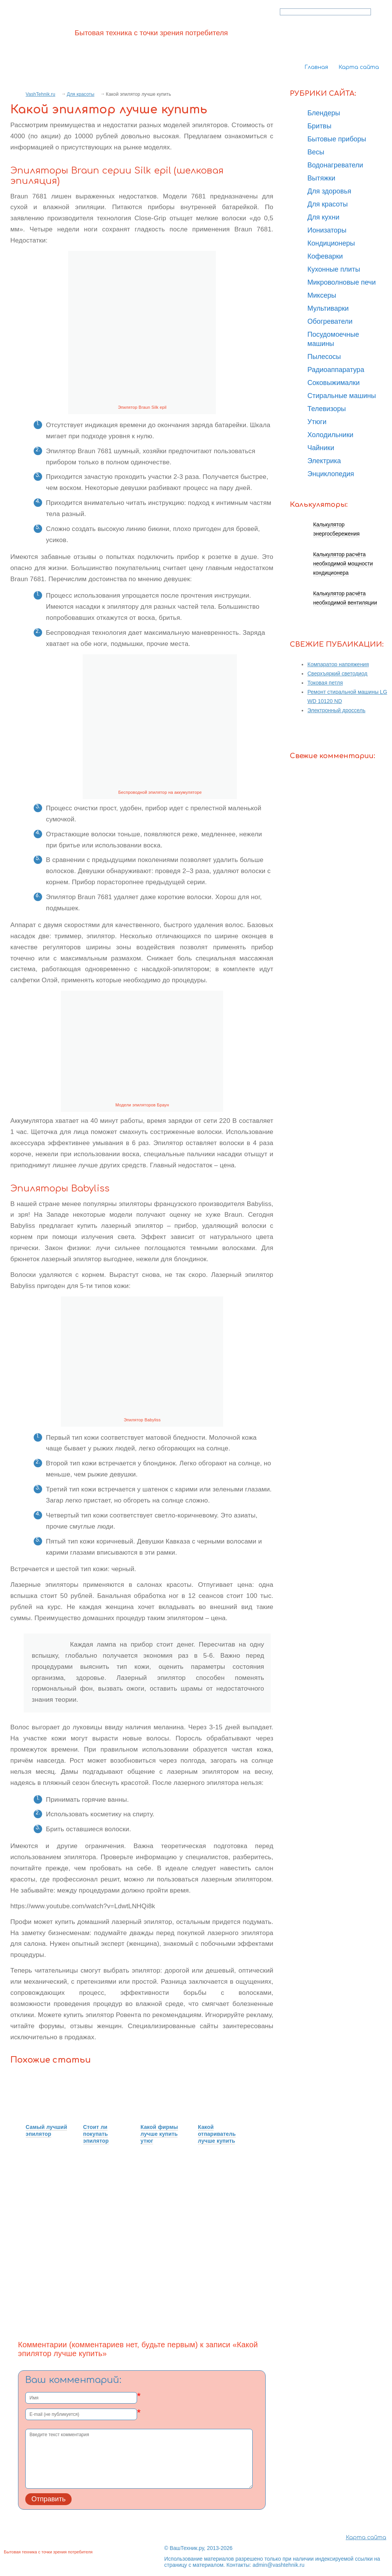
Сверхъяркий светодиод (337, 673)
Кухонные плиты (333, 269)
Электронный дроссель (336, 710)
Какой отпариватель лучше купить (217, 2134)
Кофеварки (325, 256)
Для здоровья (329, 191)
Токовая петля (325, 683)
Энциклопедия (330, 474)
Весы (315, 152)
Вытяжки (321, 178)
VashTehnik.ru (40, 94)
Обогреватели (330, 321)
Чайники (320, 448)
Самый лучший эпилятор (46, 2130)
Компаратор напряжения (338, 664)
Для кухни (323, 217)
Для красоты (80, 94)
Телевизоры (326, 409)
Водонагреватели (335, 165)
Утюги (317, 422)
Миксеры (321, 295)
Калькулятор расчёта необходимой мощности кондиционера (343, 563)
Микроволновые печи (341, 282)
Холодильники (330, 435)
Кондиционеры (331, 243)
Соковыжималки (333, 383)
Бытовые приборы (336, 139)
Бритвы (319, 126)
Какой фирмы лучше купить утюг (159, 2134)
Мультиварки (328, 308)
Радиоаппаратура (335, 370)
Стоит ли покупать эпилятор (96, 2134)
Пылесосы (324, 357)
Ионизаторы (326, 230)
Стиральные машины (341, 396)
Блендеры (323, 113)
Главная (316, 67)
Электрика (324, 461)
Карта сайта (358, 67)
